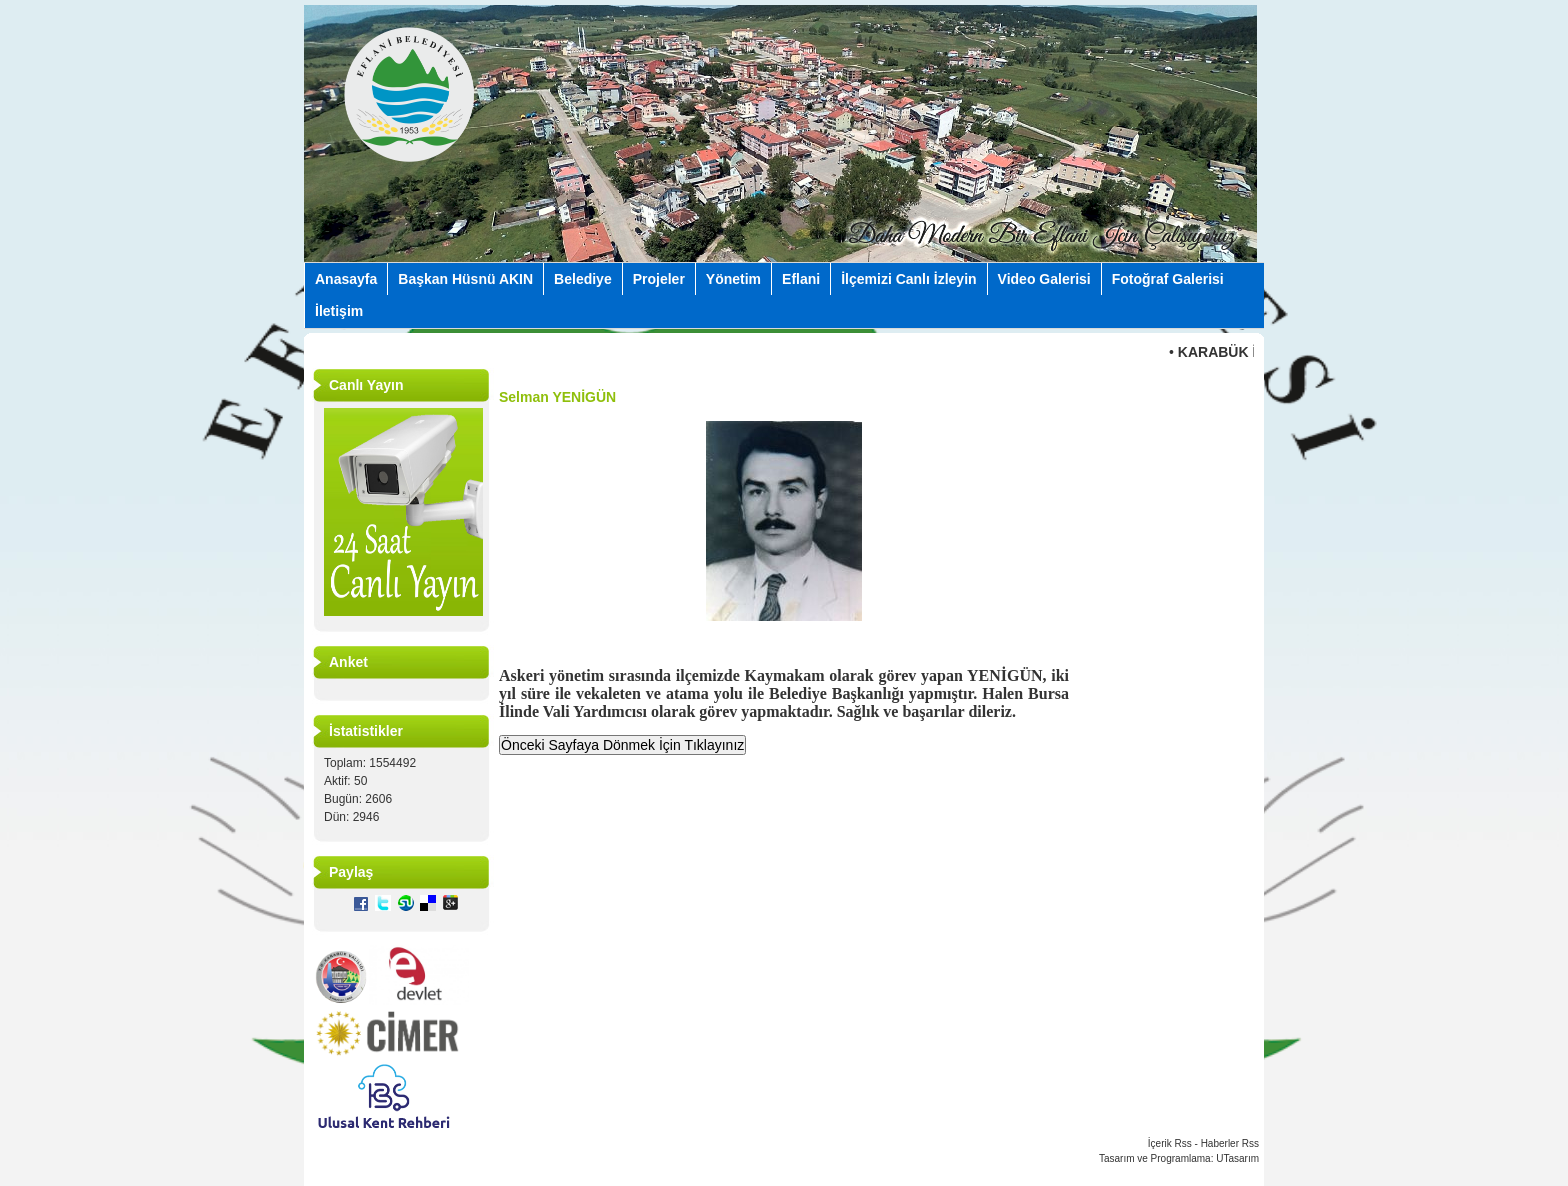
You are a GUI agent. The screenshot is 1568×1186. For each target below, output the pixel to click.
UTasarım (1237, 1158)
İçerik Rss (1170, 1143)
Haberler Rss (1230, 1143)
